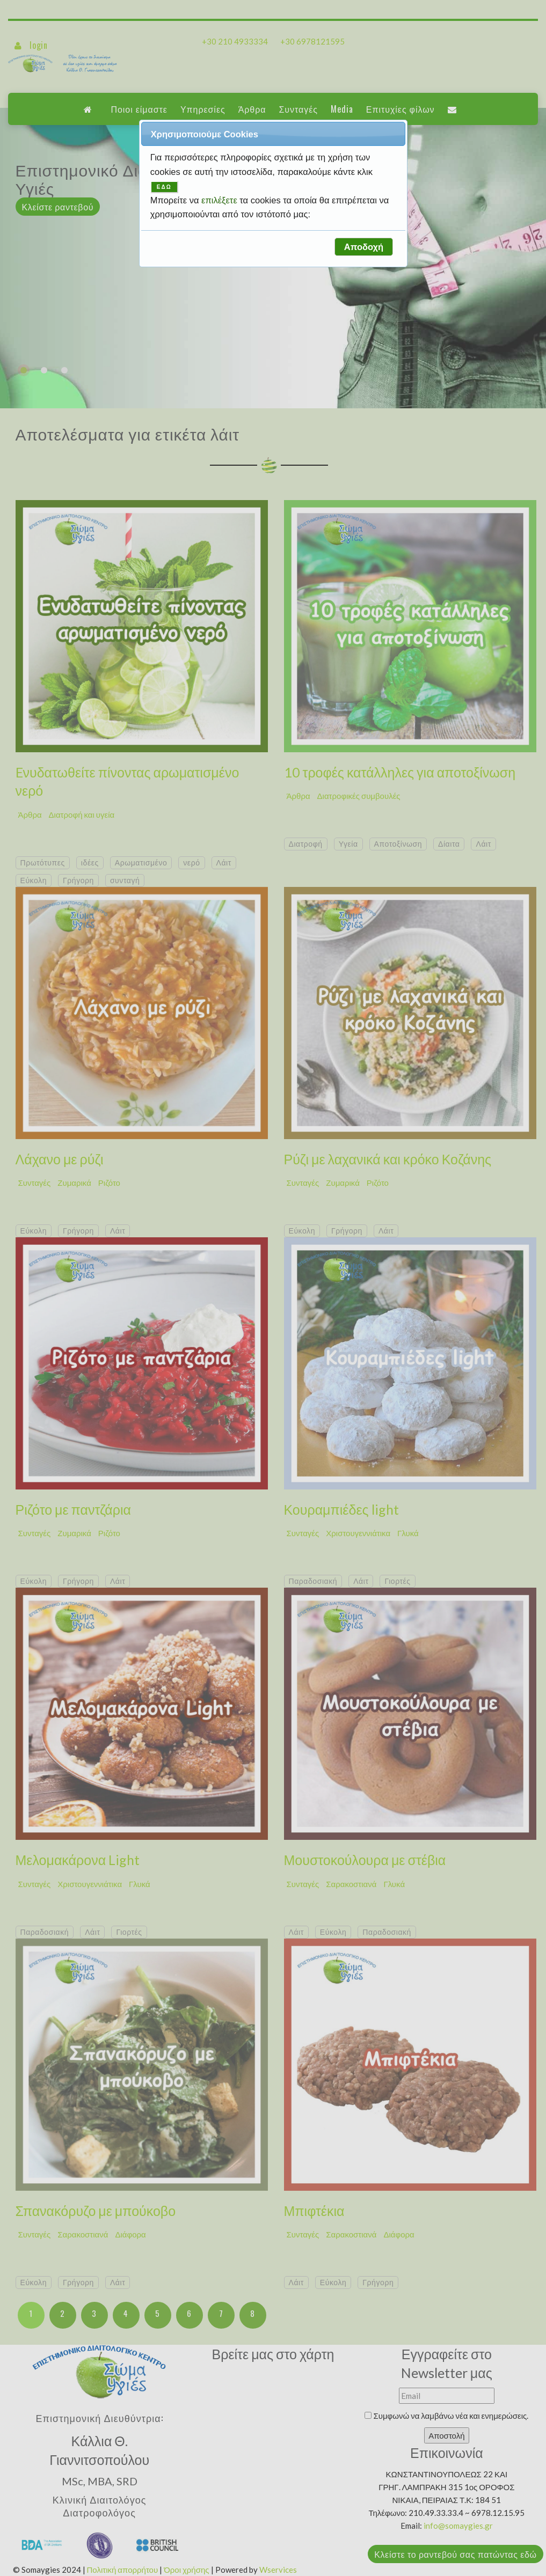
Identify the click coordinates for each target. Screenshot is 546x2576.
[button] (363, 247)
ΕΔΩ (164, 187)
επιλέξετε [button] (220, 200)
